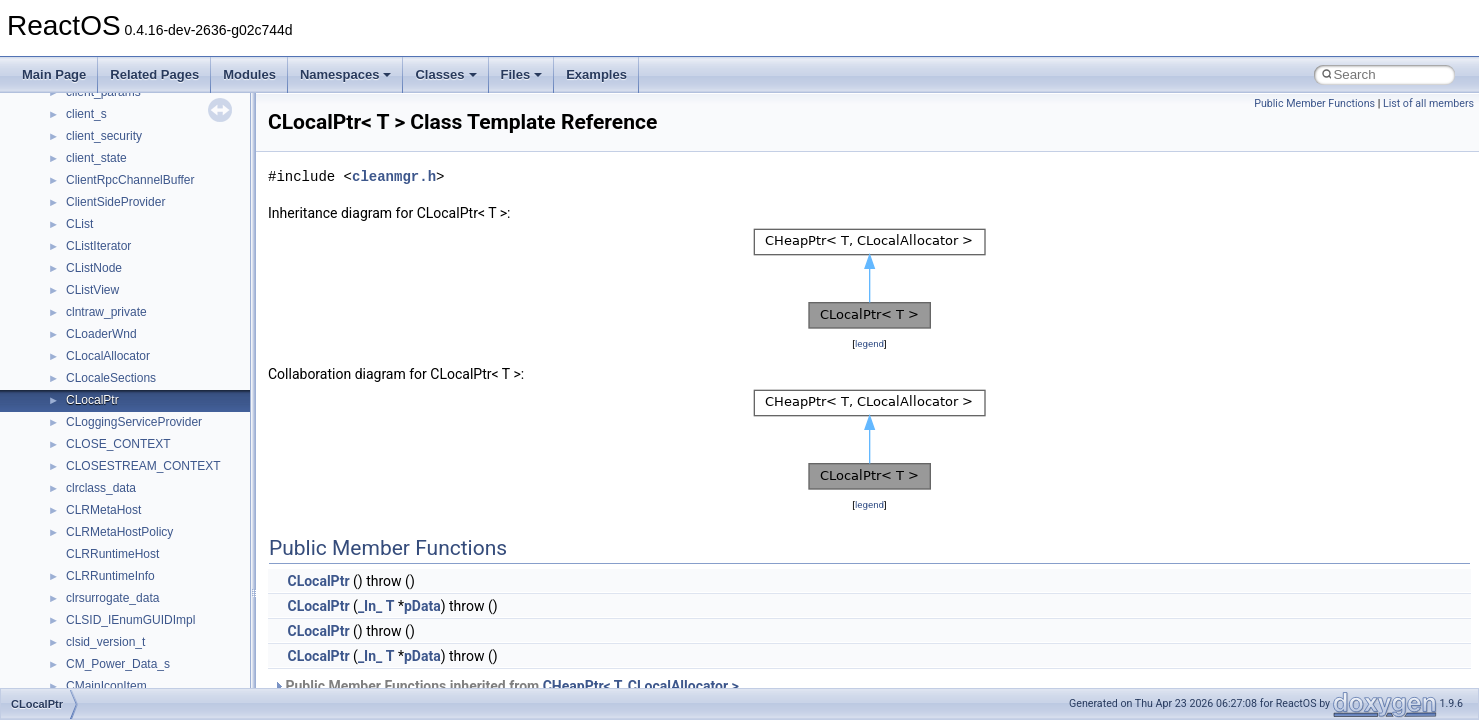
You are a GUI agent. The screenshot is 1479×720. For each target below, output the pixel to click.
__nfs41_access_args (124, 603)
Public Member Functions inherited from (506, 686)
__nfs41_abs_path (115, 581)
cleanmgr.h (394, 176)
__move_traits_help (118, 427)
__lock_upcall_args (117, 163)
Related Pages (154, 74)
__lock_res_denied (116, 119)
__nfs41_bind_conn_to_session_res (162, 669)
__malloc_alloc (105, 207)
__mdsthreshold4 (112, 251)
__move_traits (103, 361)
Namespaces (346, 74)
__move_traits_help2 (121, 471)
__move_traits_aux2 (120, 405)
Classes (445, 74)
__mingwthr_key (109, 295)
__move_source (108, 339)
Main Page (54, 74)
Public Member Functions (1314, 103)
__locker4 (92, 185)
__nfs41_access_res (121, 625)
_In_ (370, 606)
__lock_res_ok (104, 141)
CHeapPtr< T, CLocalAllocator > (641, 686)
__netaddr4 (96, 537)
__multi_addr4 (104, 493)
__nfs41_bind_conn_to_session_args (165, 647)
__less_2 (90, 97)
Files (522, 74)
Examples (596, 74)
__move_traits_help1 (121, 449)
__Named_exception (121, 515)
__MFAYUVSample (117, 273)
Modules (249, 74)
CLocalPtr (318, 581)
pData (422, 606)
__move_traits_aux (116, 383)
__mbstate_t (99, 229)
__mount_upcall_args (123, 317)
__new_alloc (99, 559)
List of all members (1428, 103)
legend (869, 343)
